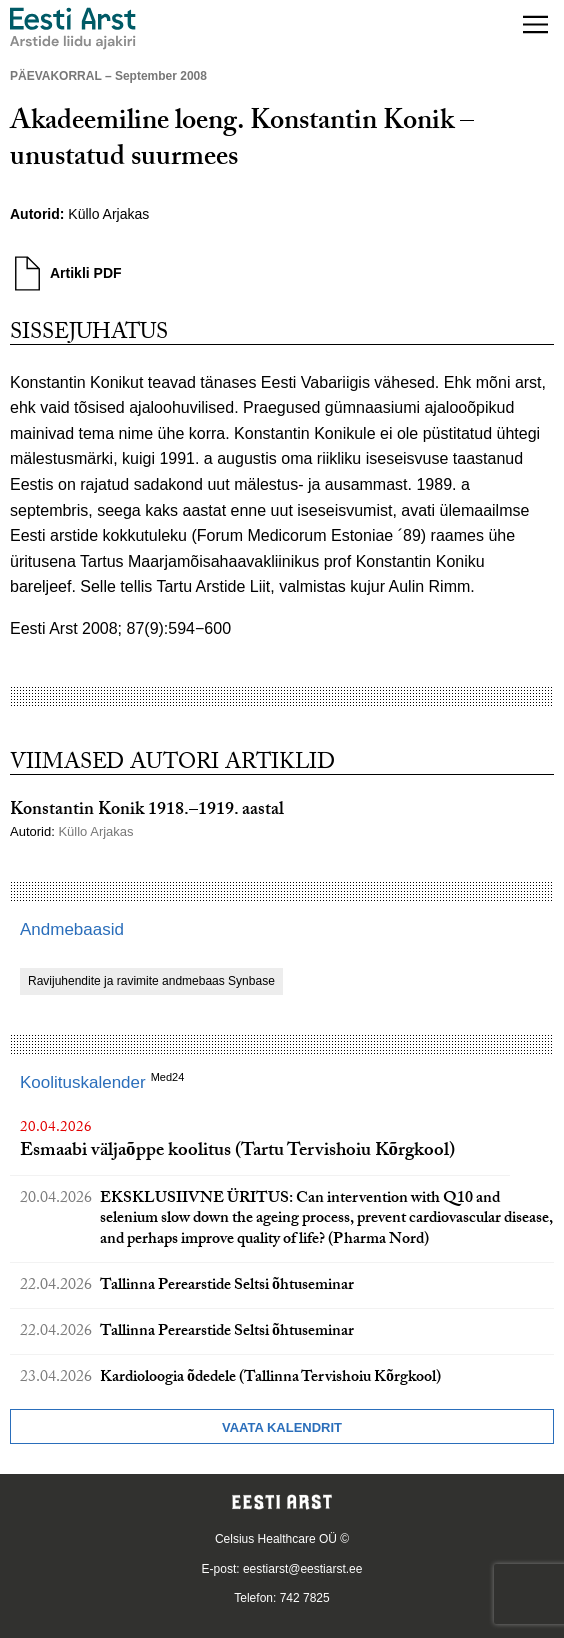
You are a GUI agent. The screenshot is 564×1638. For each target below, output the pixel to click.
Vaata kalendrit (282, 1427)
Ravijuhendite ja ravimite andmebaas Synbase (151, 981)
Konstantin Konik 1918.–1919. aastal (147, 811)
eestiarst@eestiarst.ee (303, 1569)
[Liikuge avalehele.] (73, 28)
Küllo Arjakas (108, 214)
